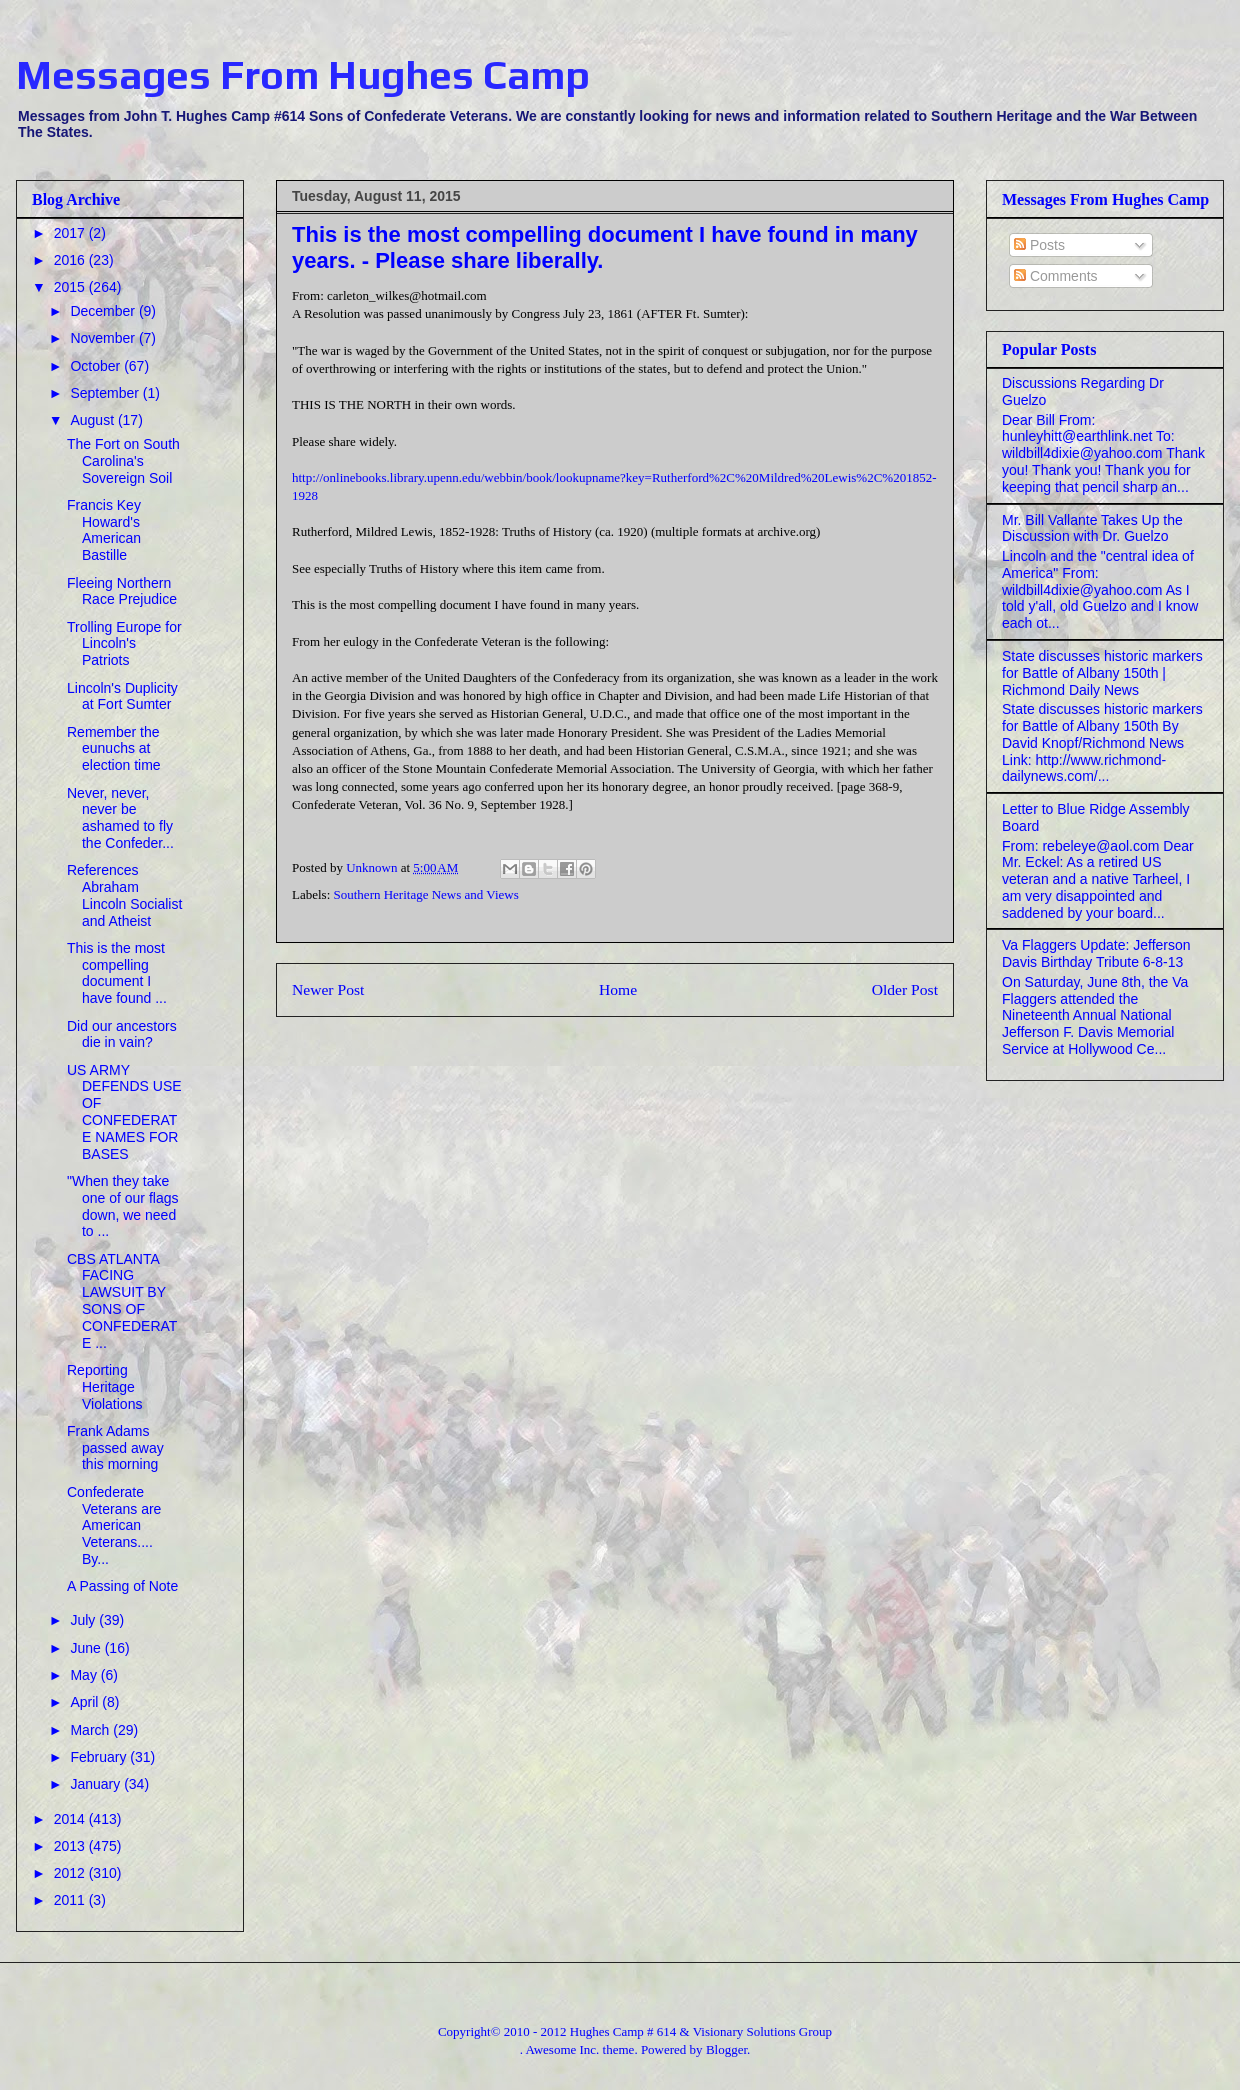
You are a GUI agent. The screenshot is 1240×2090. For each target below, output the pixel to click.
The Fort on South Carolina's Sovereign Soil (123, 461)
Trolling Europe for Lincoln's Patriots (124, 644)
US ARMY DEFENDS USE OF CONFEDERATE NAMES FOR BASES (124, 1112)
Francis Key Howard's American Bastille (104, 530)
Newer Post (328, 989)
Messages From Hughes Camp (303, 75)
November (104, 338)
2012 (71, 1873)
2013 (71, 1846)
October (97, 366)
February (100, 1757)
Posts (1039, 245)
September (106, 393)
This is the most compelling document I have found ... (117, 973)
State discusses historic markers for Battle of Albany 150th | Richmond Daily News (1102, 673)
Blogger (726, 2049)
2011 (71, 1900)
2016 (71, 260)
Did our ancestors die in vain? (122, 1034)
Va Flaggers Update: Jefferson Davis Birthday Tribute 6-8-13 (1096, 953)
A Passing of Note (122, 1586)
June (87, 1648)
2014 (71, 1819)
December (104, 311)
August (93, 420)
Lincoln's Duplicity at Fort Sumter (122, 696)
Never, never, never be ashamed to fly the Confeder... (120, 818)
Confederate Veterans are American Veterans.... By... (114, 1525)
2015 (71, 287)
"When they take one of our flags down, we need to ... (123, 1206)
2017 (71, 233)
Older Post (905, 989)
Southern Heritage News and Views (426, 894)
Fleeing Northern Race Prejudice (122, 591)
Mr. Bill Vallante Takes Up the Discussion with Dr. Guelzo (1092, 528)
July (84, 1620)
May (85, 1675)
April (86, 1702)
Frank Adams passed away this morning (115, 1448)
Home (618, 989)
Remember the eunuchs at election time (114, 749)
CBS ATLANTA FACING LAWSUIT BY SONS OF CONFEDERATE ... (122, 1301)
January (97, 1784)
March (91, 1730)
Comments (1056, 276)
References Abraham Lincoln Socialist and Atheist (124, 895)
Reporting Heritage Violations (104, 1387)
